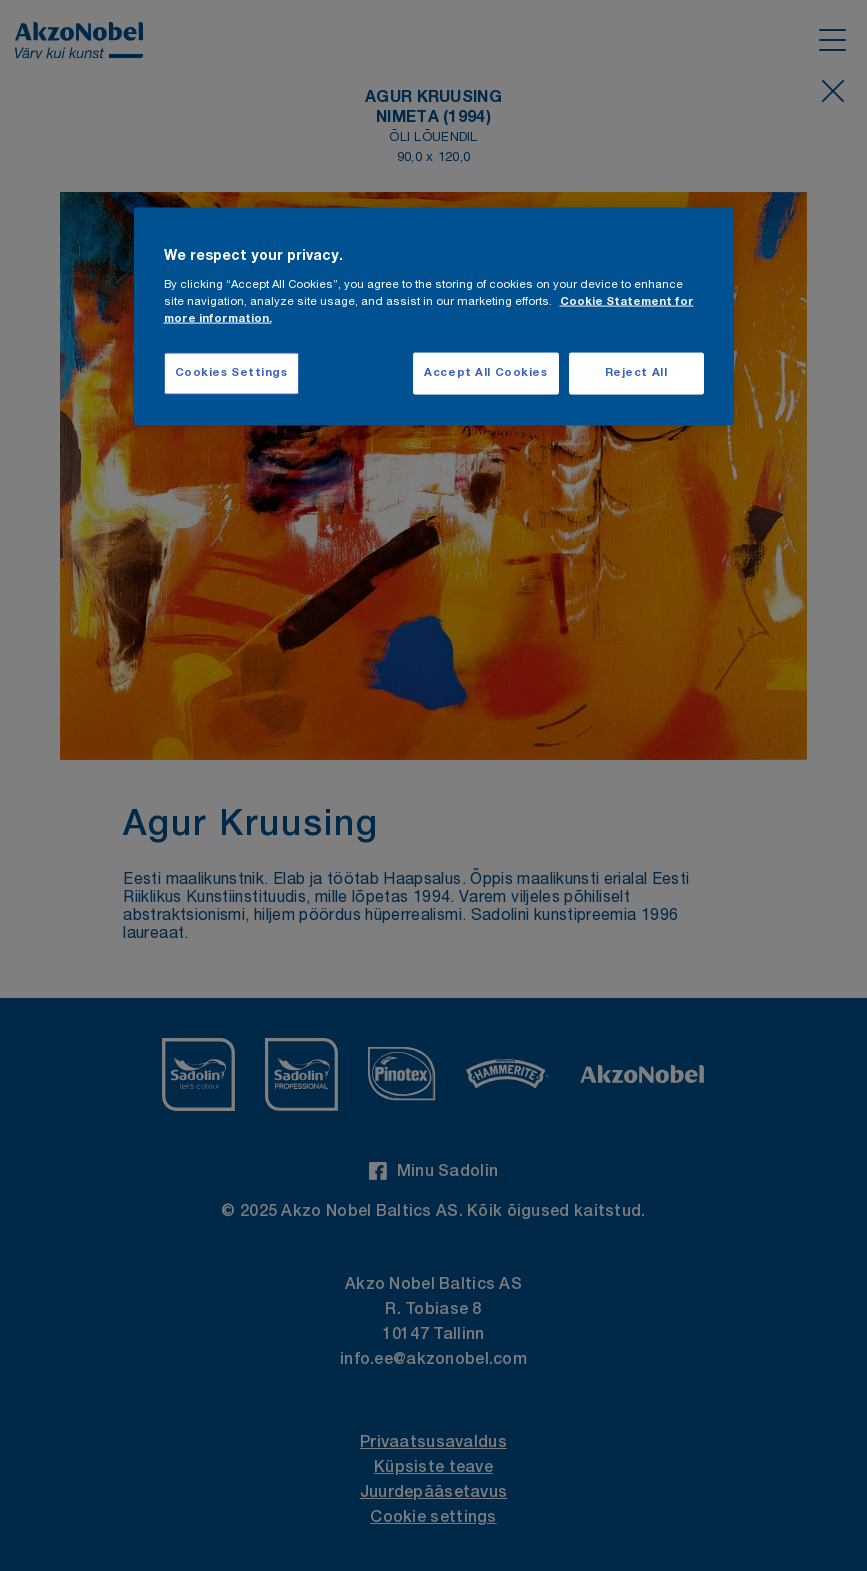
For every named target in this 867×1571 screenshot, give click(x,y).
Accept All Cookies (485, 373)
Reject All (636, 373)
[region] (434, 316)
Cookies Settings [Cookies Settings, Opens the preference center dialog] (231, 373)
